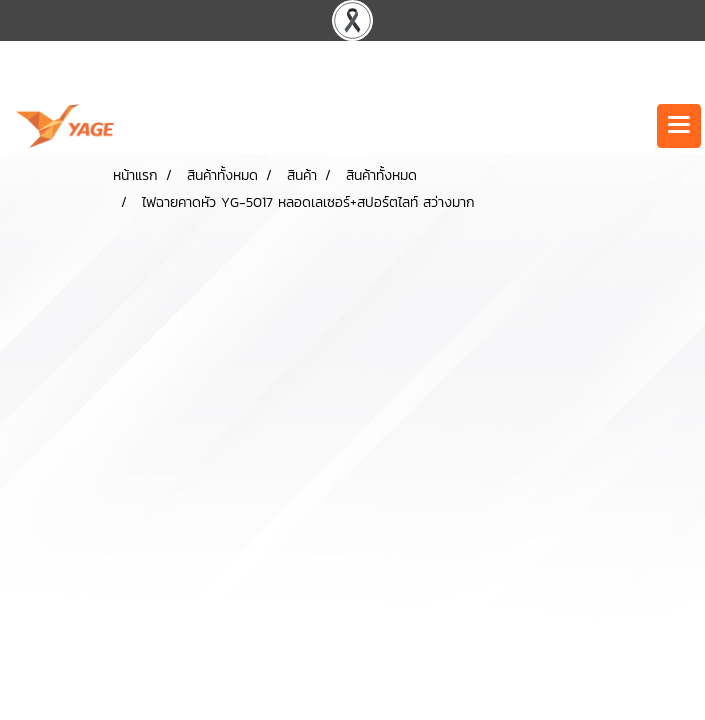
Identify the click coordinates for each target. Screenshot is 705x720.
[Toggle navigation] (679, 126)
